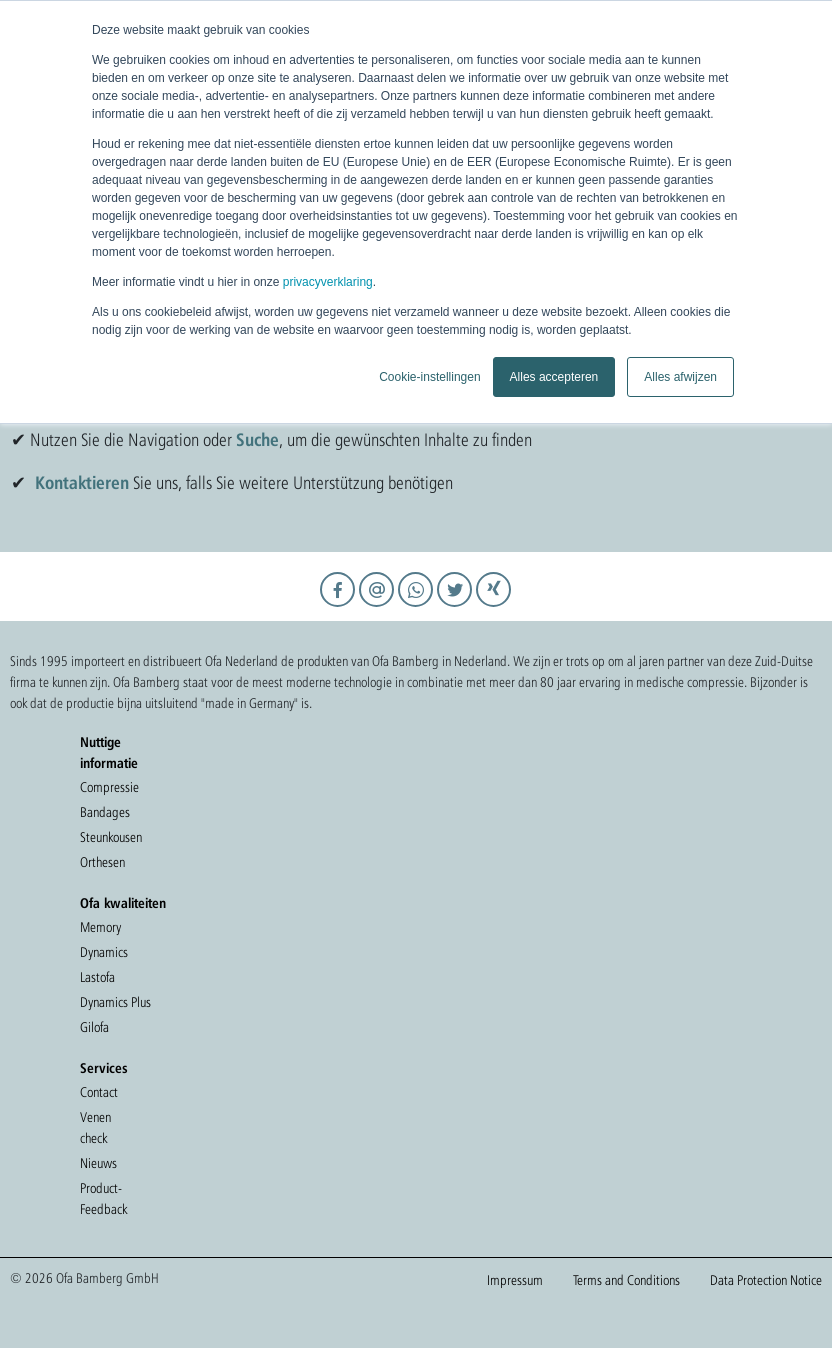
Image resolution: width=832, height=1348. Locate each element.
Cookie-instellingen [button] (429, 377)
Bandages (105, 812)
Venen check (95, 1127)
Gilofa (94, 1027)
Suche (257, 439)
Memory (100, 927)
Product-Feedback (103, 1198)
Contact (99, 1092)
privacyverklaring (328, 282)
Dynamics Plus (115, 1002)
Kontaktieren (82, 482)
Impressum (515, 1280)
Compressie (109, 787)
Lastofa (97, 977)
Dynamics (104, 952)
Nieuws (98, 1163)
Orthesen (102, 862)
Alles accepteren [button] (554, 377)
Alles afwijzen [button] (680, 377)
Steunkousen (111, 837)
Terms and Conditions (626, 1280)
